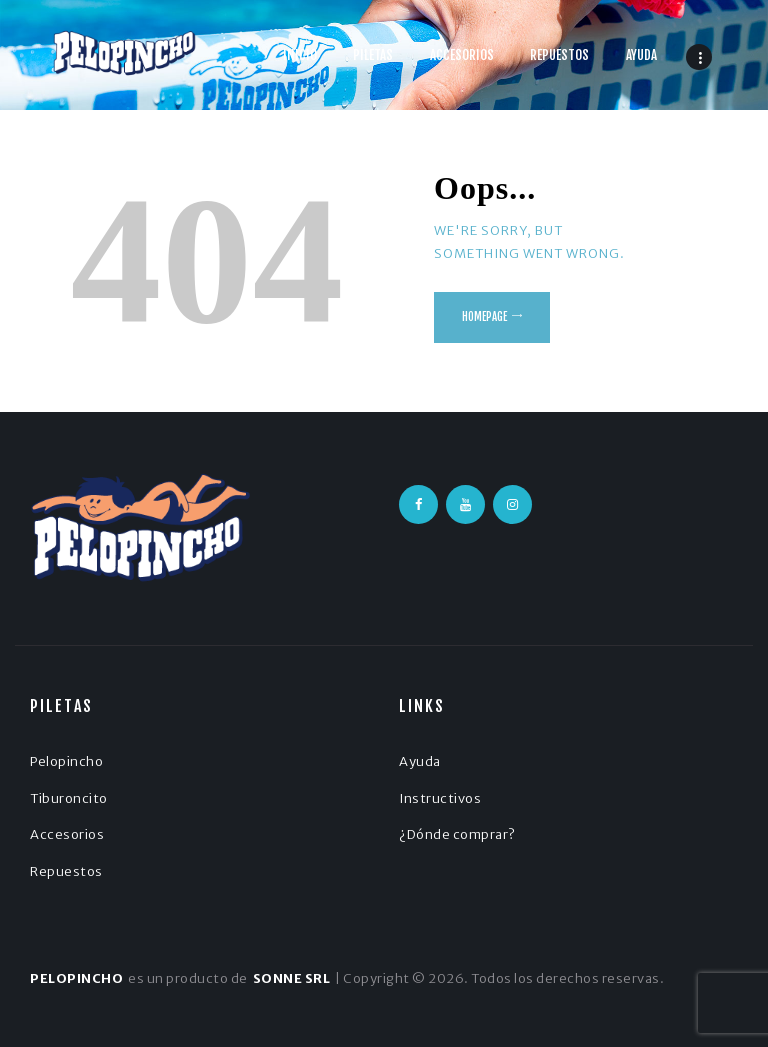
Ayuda (420, 761)
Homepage (484, 317)
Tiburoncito (69, 798)
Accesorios (67, 834)
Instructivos (440, 798)
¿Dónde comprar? (457, 834)
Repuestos (66, 871)
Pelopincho (66, 761)
